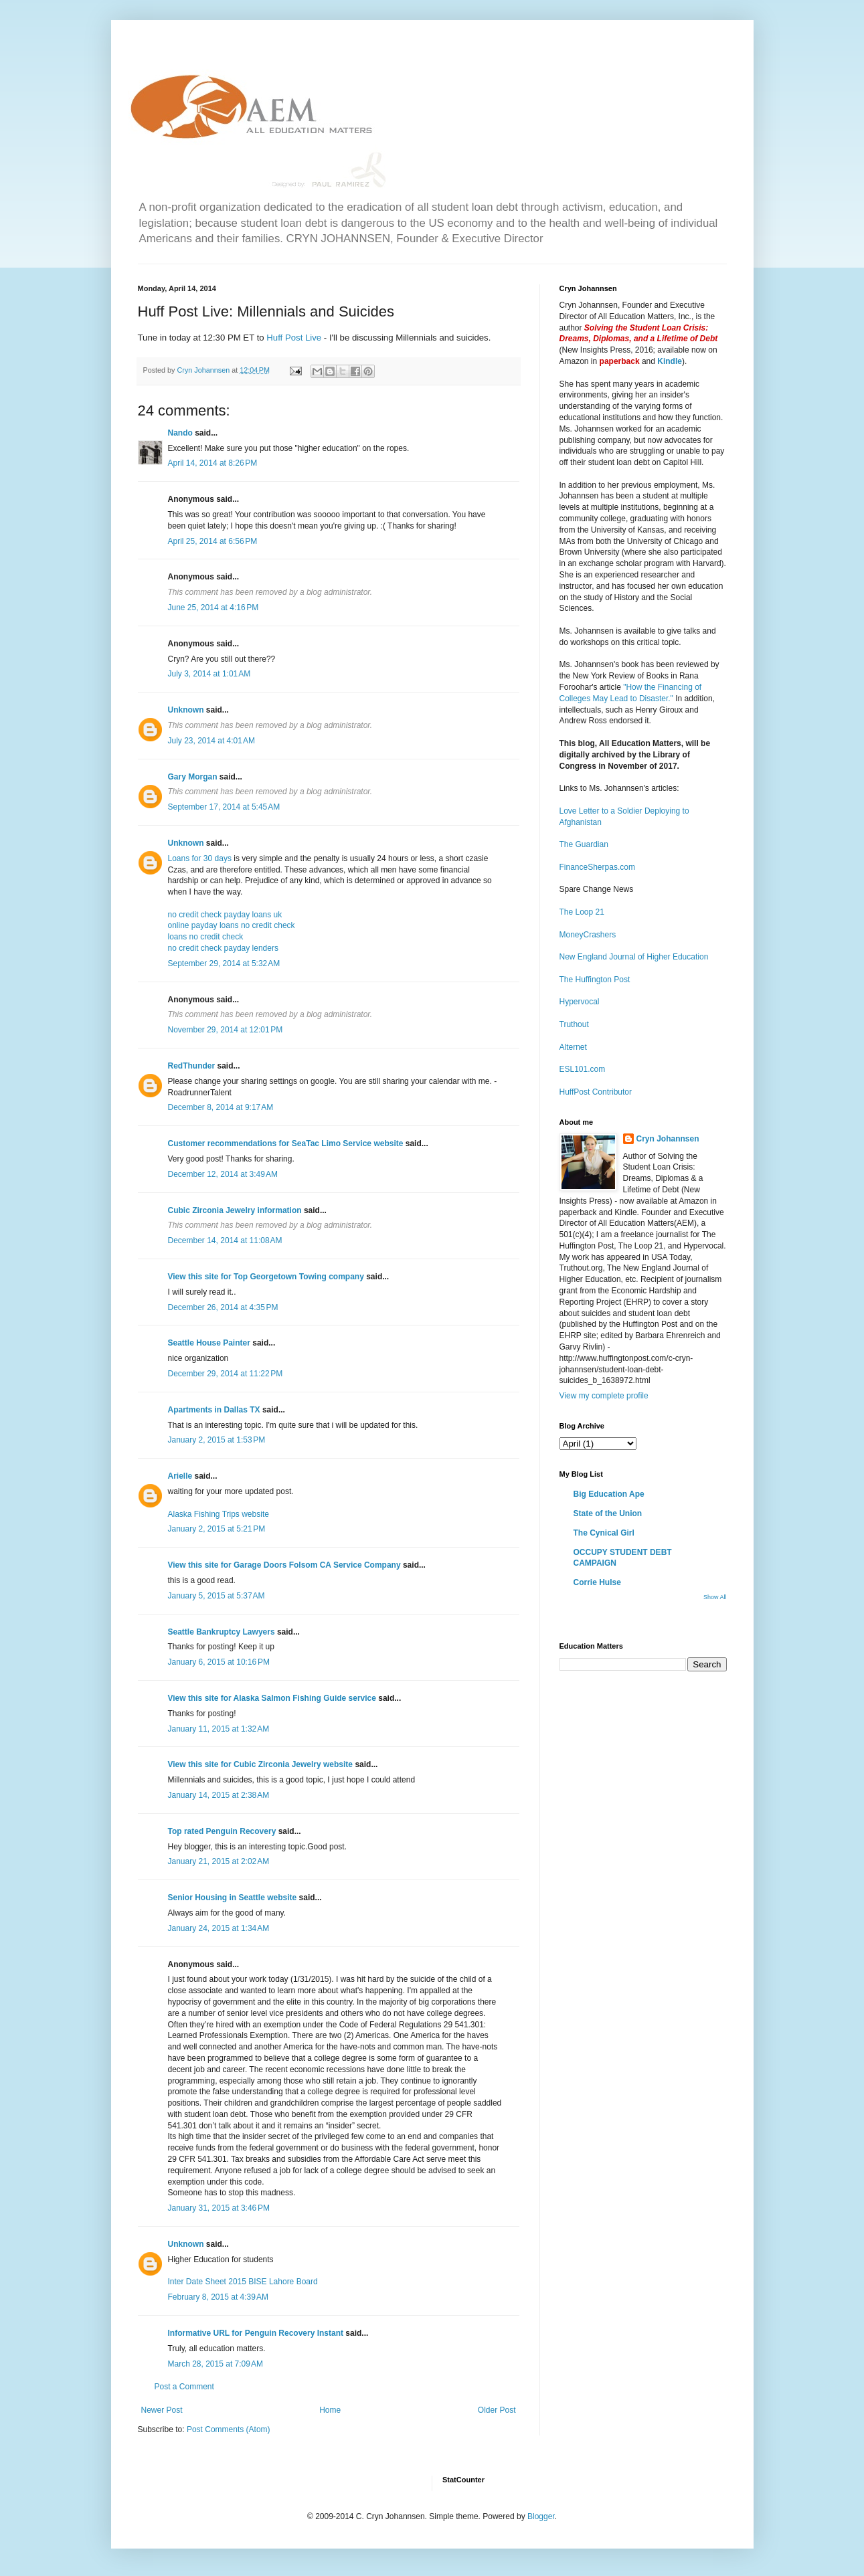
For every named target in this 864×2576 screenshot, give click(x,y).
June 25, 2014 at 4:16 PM (213, 607)
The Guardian (583, 844)
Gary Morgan (193, 776)
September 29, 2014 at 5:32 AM (224, 963)
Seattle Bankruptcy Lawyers (221, 1632)
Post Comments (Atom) (228, 2429)
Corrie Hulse (597, 1582)
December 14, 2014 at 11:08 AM (225, 1240)
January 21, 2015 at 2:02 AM (219, 1861)
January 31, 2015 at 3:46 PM (219, 2208)
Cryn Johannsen (667, 1138)
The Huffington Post (594, 979)
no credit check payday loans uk (225, 914)
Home (330, 2410)
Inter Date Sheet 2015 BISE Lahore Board (243, 2281)
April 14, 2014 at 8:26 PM (213, 463)
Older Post (497, 2410)
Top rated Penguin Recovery (222, 1831)
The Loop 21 (581, 912)
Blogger (541, 2516)
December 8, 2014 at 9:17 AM (221, 1107)
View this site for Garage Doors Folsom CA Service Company (284, 1565)
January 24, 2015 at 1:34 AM (219, 1928)
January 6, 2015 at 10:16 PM (219, 1662)
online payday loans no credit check (231, 925)
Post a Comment (184, 2386)
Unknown (186, 710)
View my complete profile (604, 1395)
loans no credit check (206, 936)
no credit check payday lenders (223, 948)
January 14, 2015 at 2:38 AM (219, 1795)
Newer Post (162, 2410)
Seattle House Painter (209, 1343)
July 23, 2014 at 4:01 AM (211, 740)
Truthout (574, 1024)
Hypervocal (579, 1001)
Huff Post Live (293, 338)
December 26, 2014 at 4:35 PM (223, 1307)
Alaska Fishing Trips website (218, 1514)
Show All (715, 1597)
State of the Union (608, 1513)
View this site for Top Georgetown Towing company (266, 1276)
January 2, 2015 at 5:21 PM (217, 1529)
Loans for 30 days (200, 858)
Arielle (180, 1476)
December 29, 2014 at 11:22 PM (225, 1373)
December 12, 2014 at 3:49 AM (223, 1174)
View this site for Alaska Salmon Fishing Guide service (272, 1698)
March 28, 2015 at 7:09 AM (215, 2364)
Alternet (573, 1047)
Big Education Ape (609, 1494)
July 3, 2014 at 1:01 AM (209, 673)
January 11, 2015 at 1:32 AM (219, 1729)
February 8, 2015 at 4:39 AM (218, 2297)
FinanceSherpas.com (597, 867)
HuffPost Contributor (595, 1092)
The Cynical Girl (604, 1533)
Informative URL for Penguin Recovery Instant (256, 2333)
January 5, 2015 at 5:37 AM (216, 1595)
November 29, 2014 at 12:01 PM (225, 1029)
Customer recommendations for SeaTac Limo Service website (286, 1143)
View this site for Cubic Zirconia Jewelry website (260, 1764)
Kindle (669, 361)
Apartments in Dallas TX (214, 1409)
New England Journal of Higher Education (634, 956)
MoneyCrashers (587, 934)
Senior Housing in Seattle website (232, 1897)
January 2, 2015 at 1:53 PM (217, 1440)
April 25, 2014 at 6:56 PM (213, 541)
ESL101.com (582, 1069)
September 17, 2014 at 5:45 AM (224, 807)
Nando (180, 433)
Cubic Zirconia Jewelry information (235, 1210)
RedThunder (191, 1066)
